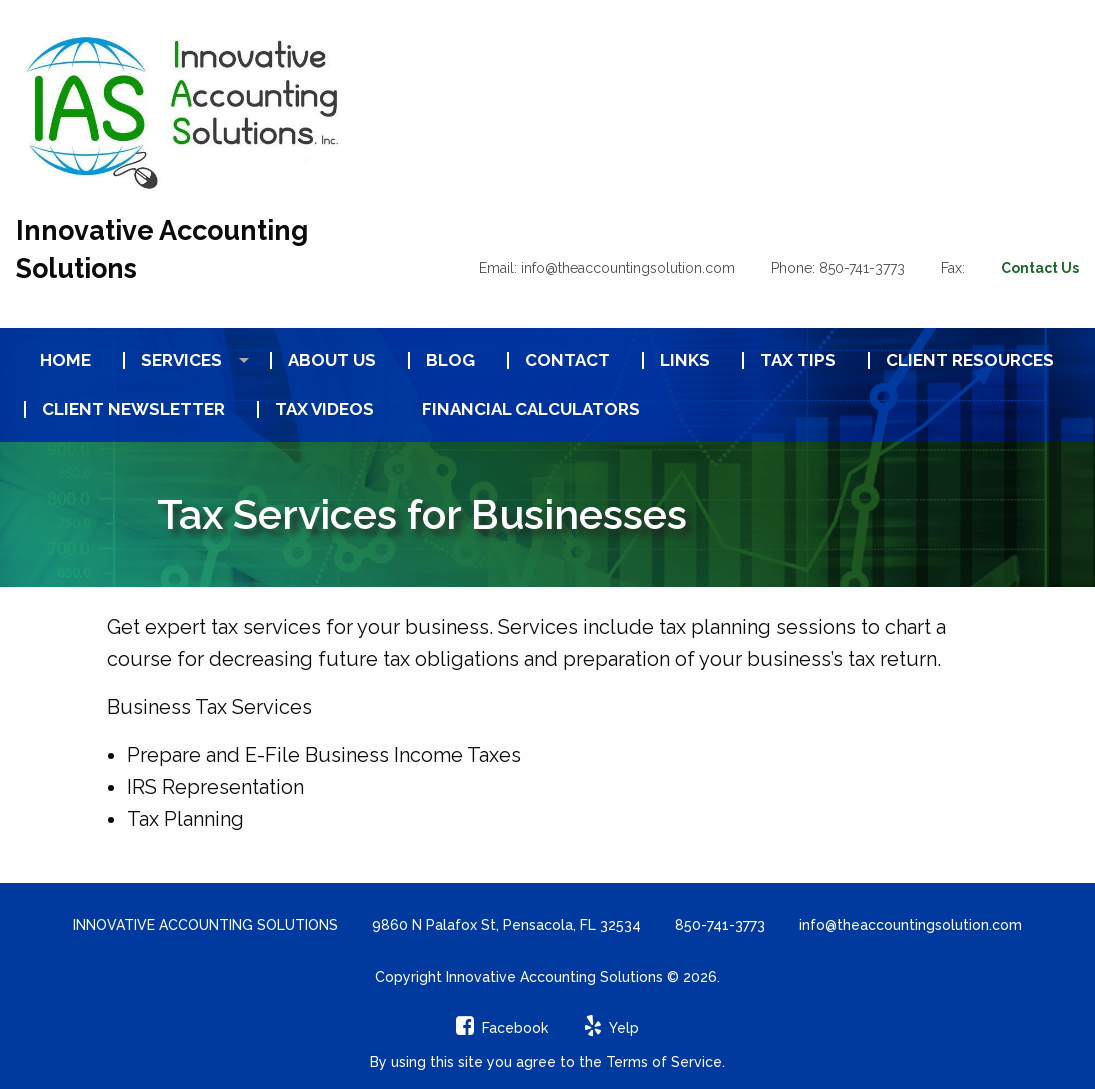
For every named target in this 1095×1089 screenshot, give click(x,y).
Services (181, 360)
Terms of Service (664, 1062)
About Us (332, 360)
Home (65, 360)
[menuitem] (57, 360)
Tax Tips (798, 360)
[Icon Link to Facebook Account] (502, 1028)
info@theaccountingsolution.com (910, 925)
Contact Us (1040, 268)
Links (685, 360)
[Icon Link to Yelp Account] (611, 1028)
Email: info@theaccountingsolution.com (607, 268)
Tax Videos (324, 409)
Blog (450, 360)
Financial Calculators (531, 409)
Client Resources (970, 360)
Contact (567, 360)
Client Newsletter (133, 409)
